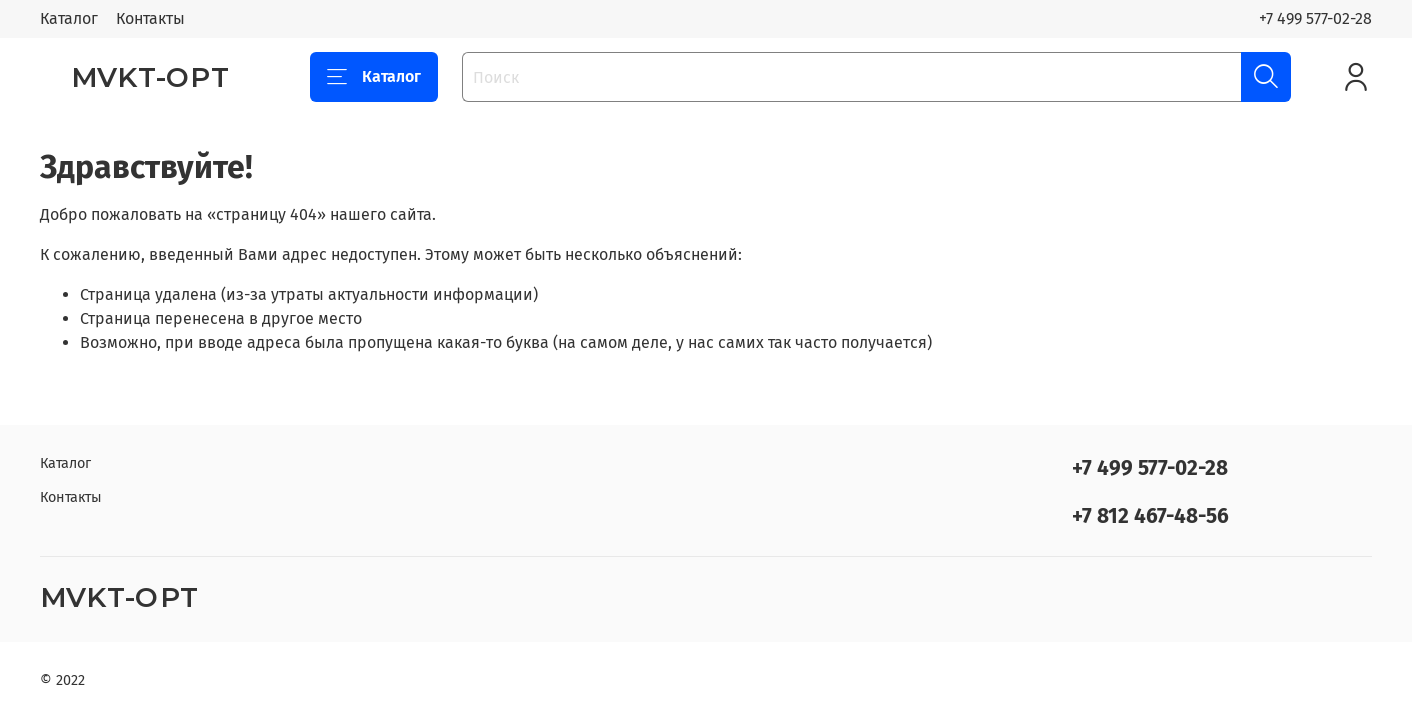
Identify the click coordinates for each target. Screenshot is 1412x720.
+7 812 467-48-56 (1150, 516)
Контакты (150, 18)
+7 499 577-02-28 (1315, 18)
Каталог (69, 18)
